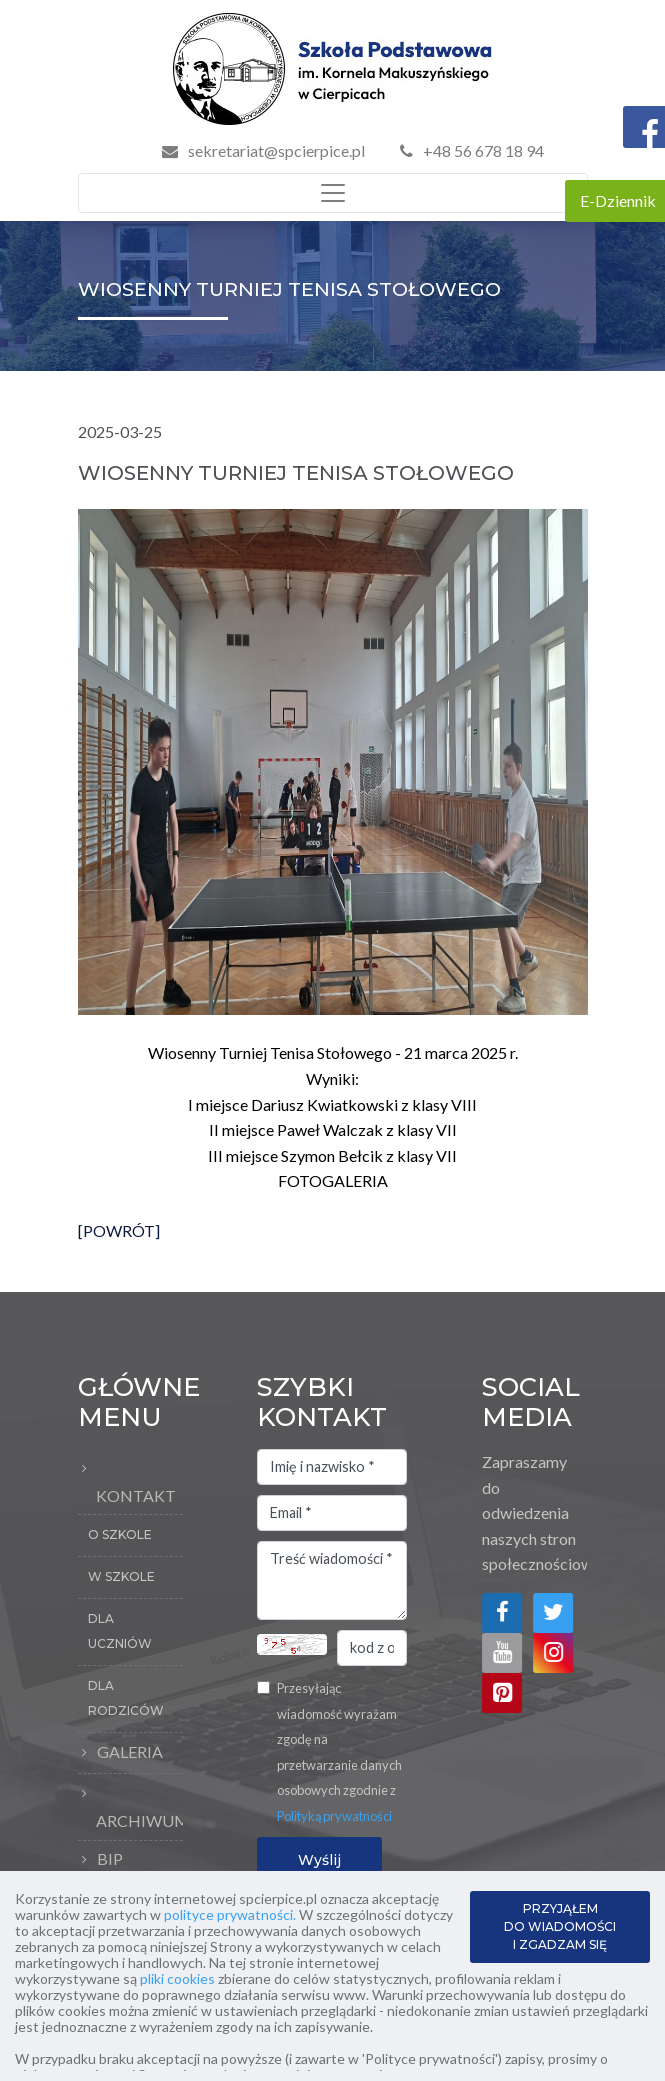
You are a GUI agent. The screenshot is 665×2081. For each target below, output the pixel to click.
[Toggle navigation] (333, 193)
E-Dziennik (618, 200)
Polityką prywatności (334, 1816)
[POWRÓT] (119, 1230)
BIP (110, 1858)
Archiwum (139, 1820)
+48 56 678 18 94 (472, 150)
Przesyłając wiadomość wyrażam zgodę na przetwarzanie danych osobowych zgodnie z (339, 1752)
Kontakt (136, 1495)
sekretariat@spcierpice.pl (276, 150)
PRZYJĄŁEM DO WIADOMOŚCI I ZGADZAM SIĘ (560, 1926)
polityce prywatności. (230, 1914)
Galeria (130, 1751)
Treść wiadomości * (332, 1581)
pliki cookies (177, 1978)
